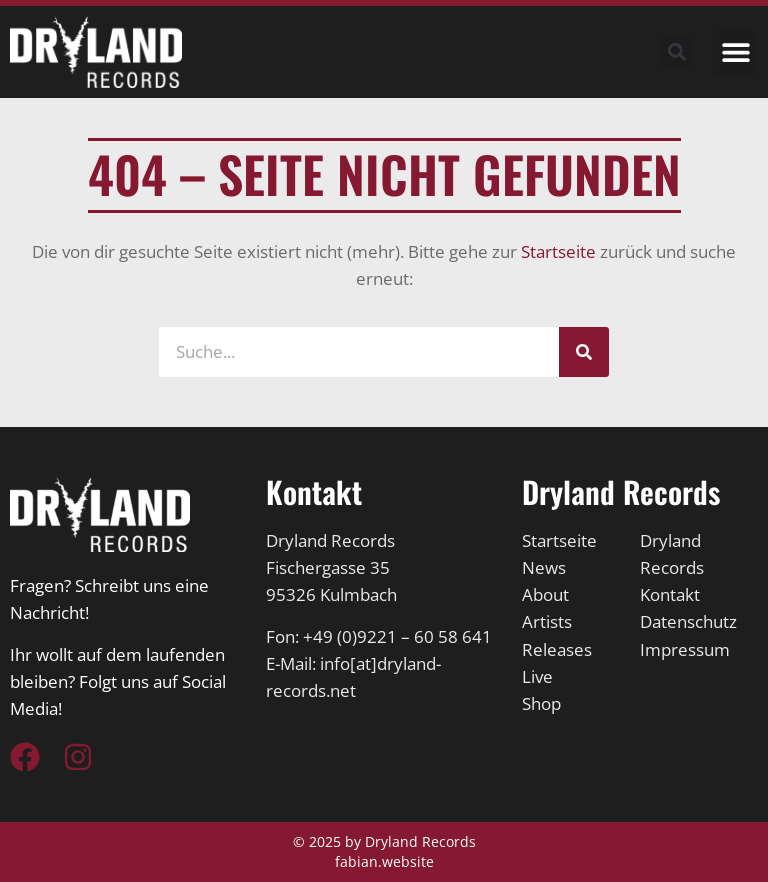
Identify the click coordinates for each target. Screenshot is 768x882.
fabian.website (384, 861)
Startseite (558, 251)
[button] (735, 52)
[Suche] (584, 352)
